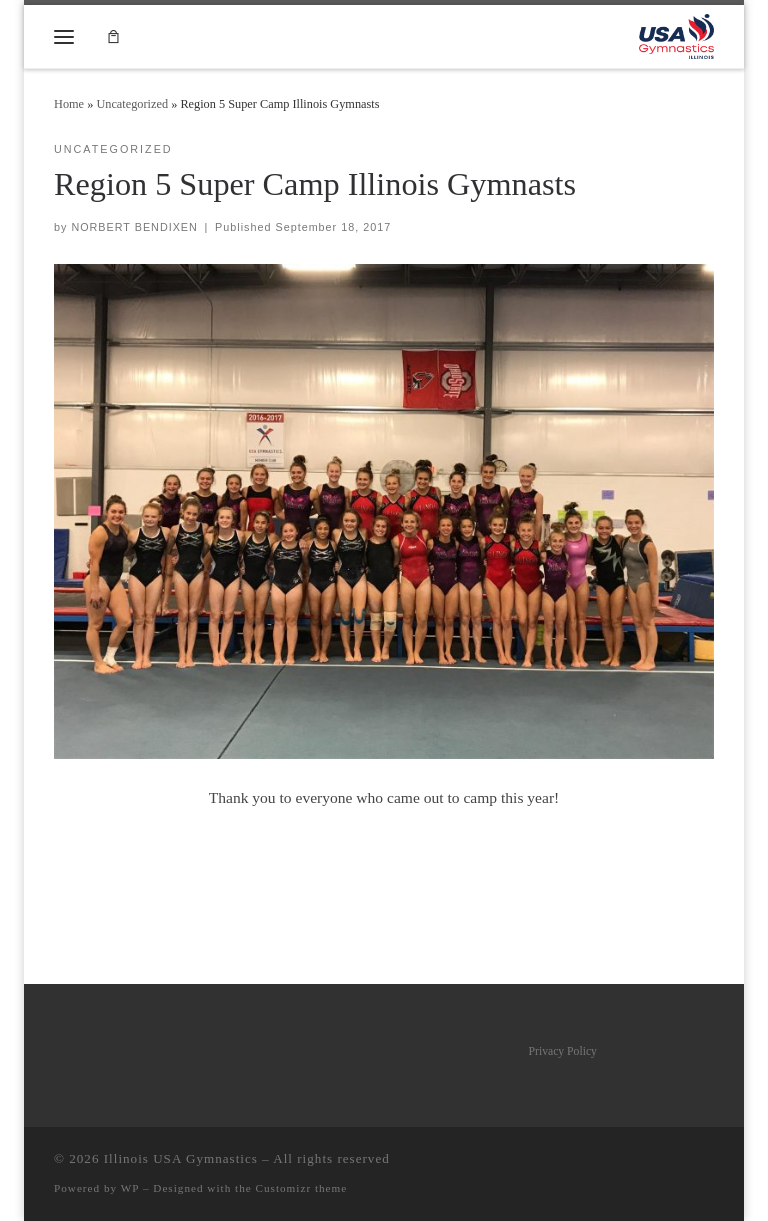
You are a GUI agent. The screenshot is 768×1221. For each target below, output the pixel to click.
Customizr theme (302, 1188)
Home (69, 104)
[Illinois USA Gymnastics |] (676, 34)
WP (130, 1188)
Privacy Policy (563, 1051)
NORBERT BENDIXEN (134, 227)
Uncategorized (132, 104)
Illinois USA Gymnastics (181, 1158)
